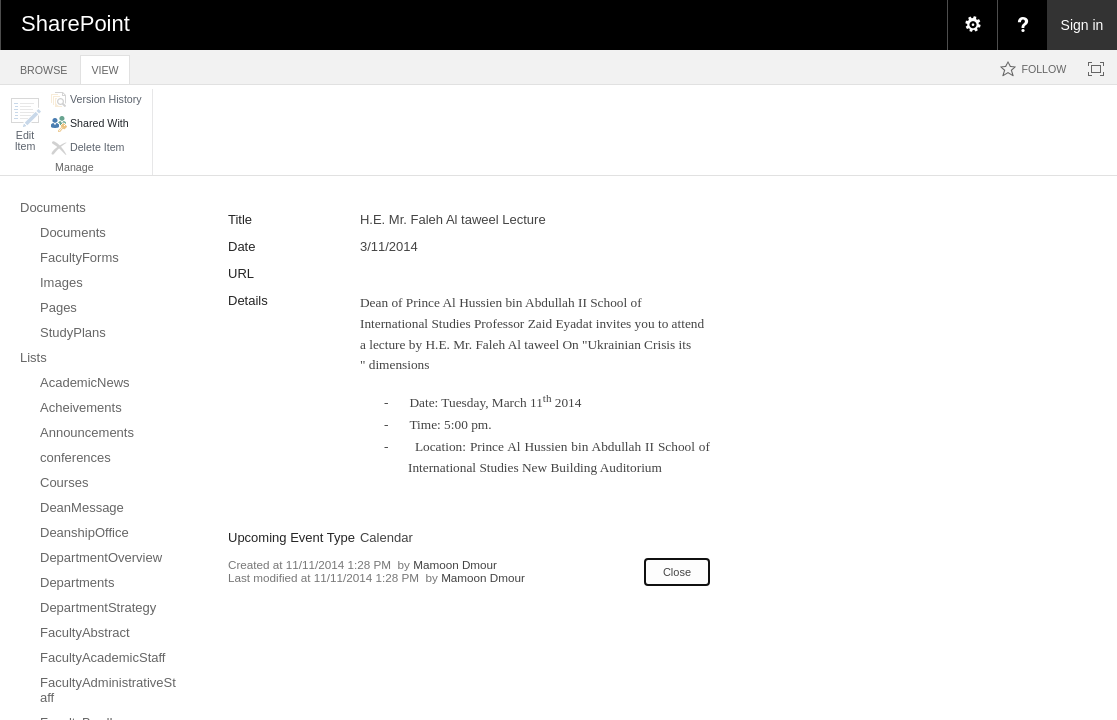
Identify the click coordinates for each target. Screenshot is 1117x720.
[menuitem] (972, 25)
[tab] (43, 66)
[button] (25, 124)
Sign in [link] (1082, 25)
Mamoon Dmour (455, 564)
